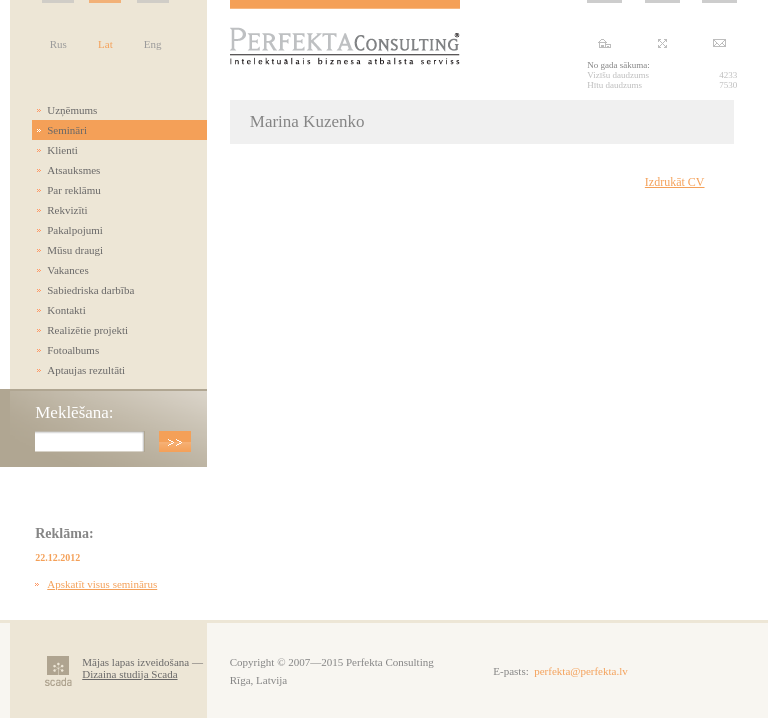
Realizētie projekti (87, 330)
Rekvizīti (67, 210)
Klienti (62, 150)
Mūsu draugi (75, 250)
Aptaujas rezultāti (86, 370)
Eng (153, 44)
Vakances (68, 270)
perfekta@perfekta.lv (581, 671)
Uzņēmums (72, 110)
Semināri (67, 130)
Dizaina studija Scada (129, 674)
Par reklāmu (73, 190)
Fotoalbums (73, 350)
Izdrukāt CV (675, 182)
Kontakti (66, 310)
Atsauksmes (73, 170)
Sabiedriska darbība (90, 290)
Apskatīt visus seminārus (102, 584)
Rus (58, 44)
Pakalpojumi (75, 230)
